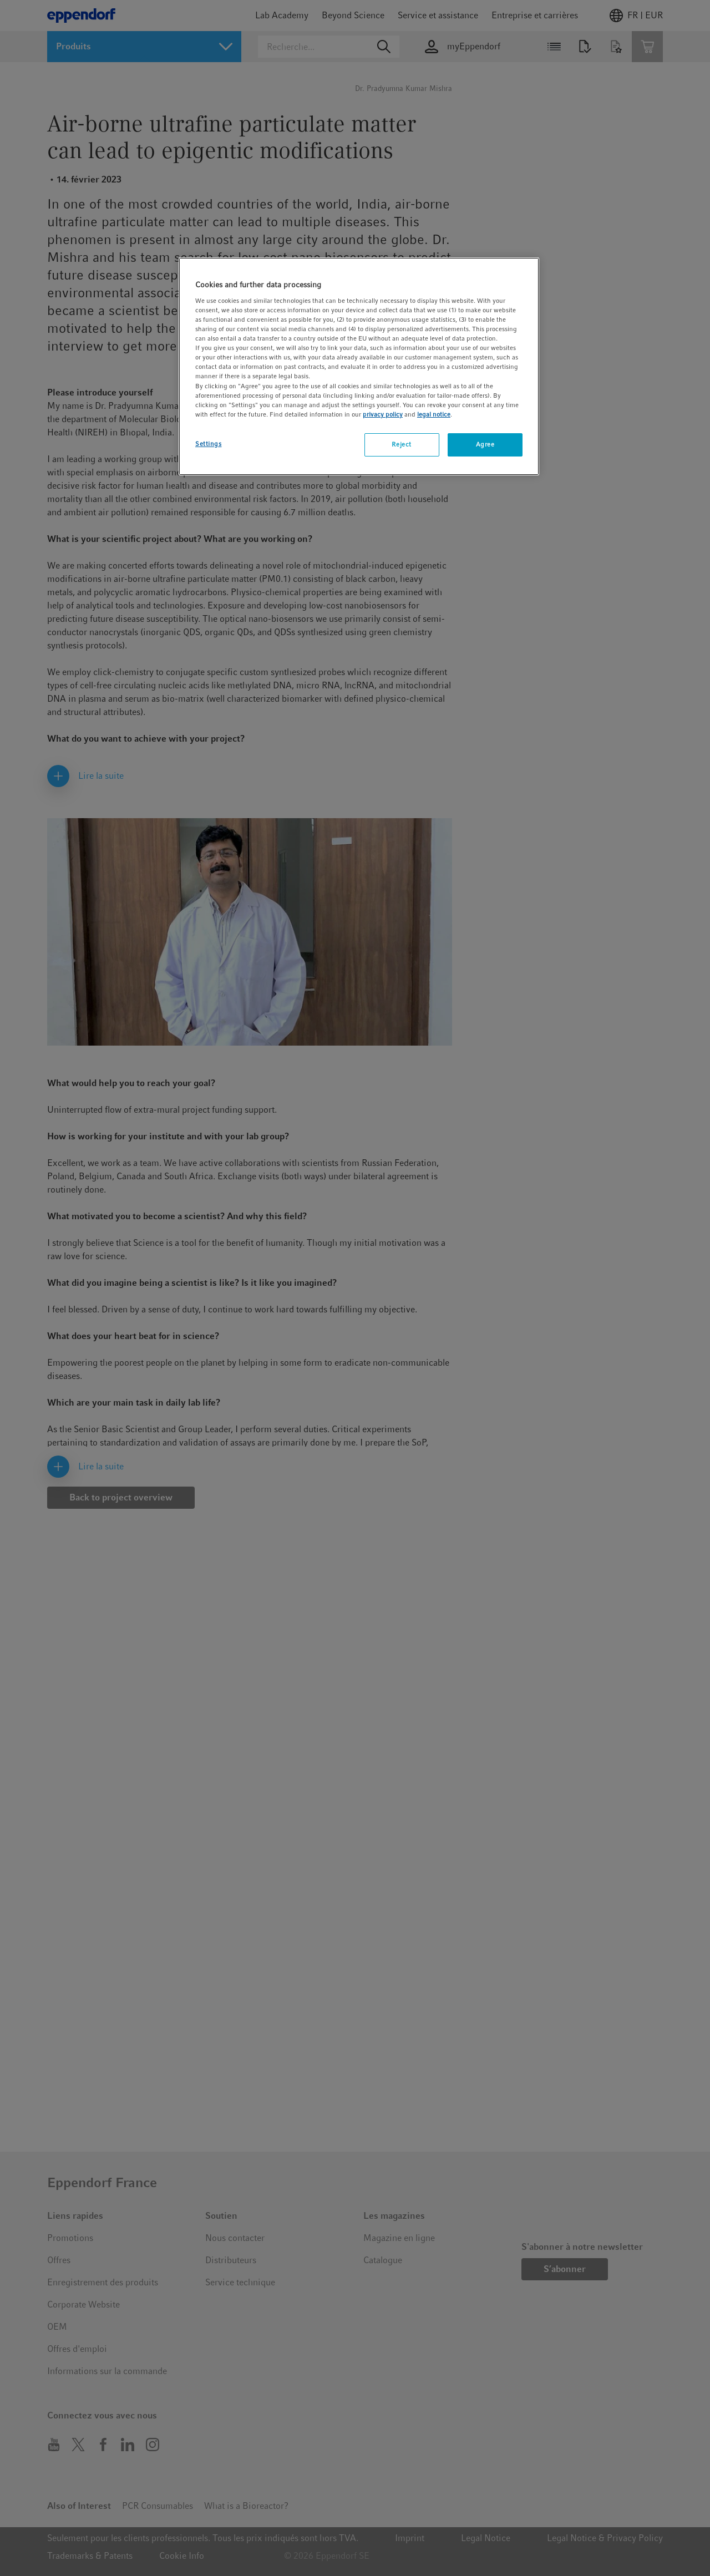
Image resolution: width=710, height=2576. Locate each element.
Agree (485, 444)
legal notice (433, 414)
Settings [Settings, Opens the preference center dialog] (208, 444)
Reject (401, 444)
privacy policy (383, 414)
